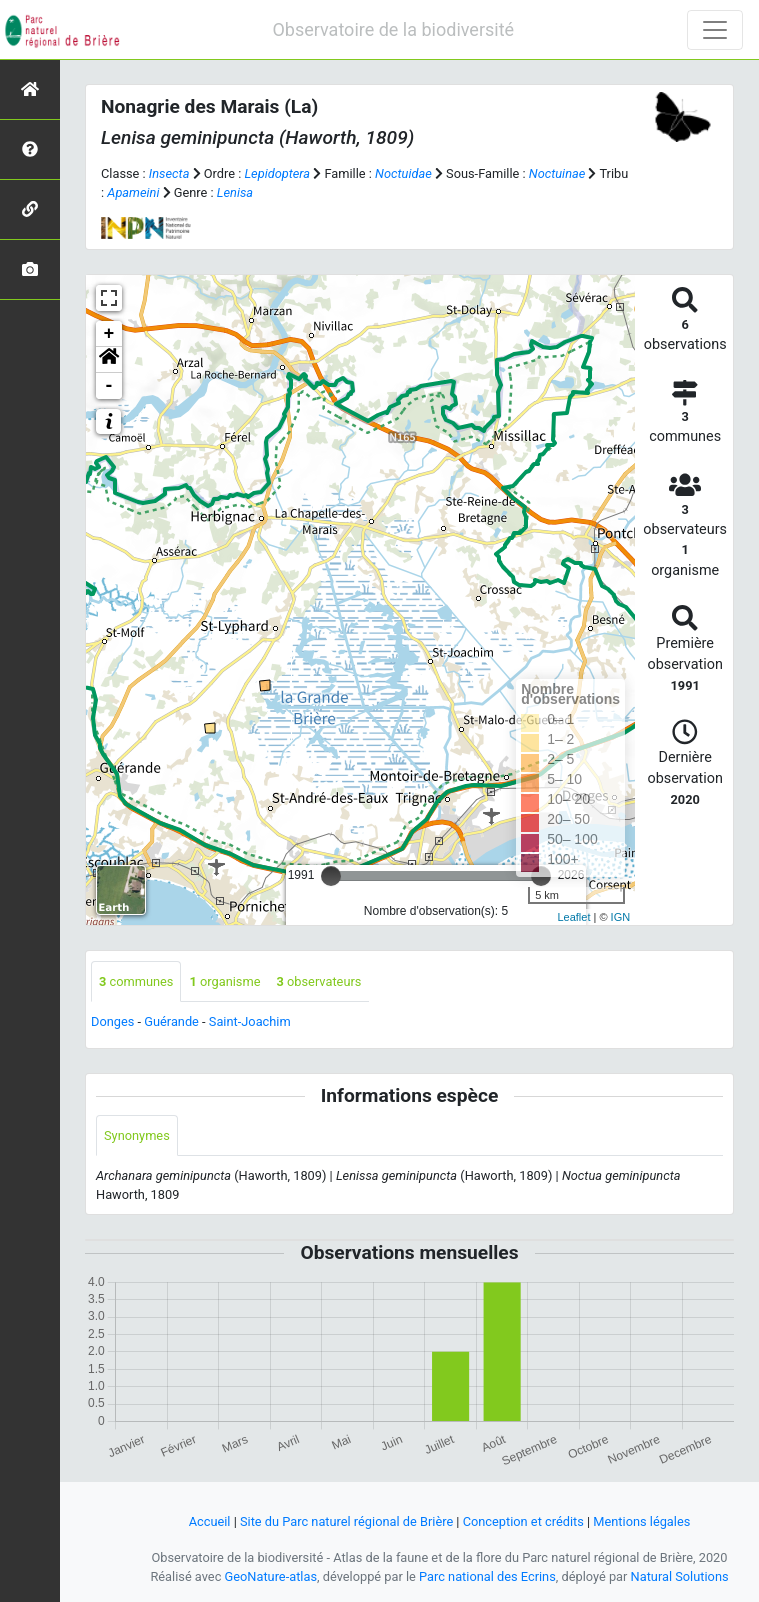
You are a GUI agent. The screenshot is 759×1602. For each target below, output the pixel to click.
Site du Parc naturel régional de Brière (346, 1521)
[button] (109, 360)
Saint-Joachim (250, 1021)
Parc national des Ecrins (487, 1576)
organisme (224, 981)
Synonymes (137, 1135)
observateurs (318, 981)
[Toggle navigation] (715, 30)
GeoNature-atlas (271, 1576)
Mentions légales (641, 1521)
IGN (621, 917)
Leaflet (573, 917)
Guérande (171, 1021)
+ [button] (109, 334)
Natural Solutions (680, 1576)
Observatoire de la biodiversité (393, 29)
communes (136, 981)
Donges (112, 1021)
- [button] (109, 386)
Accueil (210, 1521)
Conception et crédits (523, 1521)
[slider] (331, 876)
